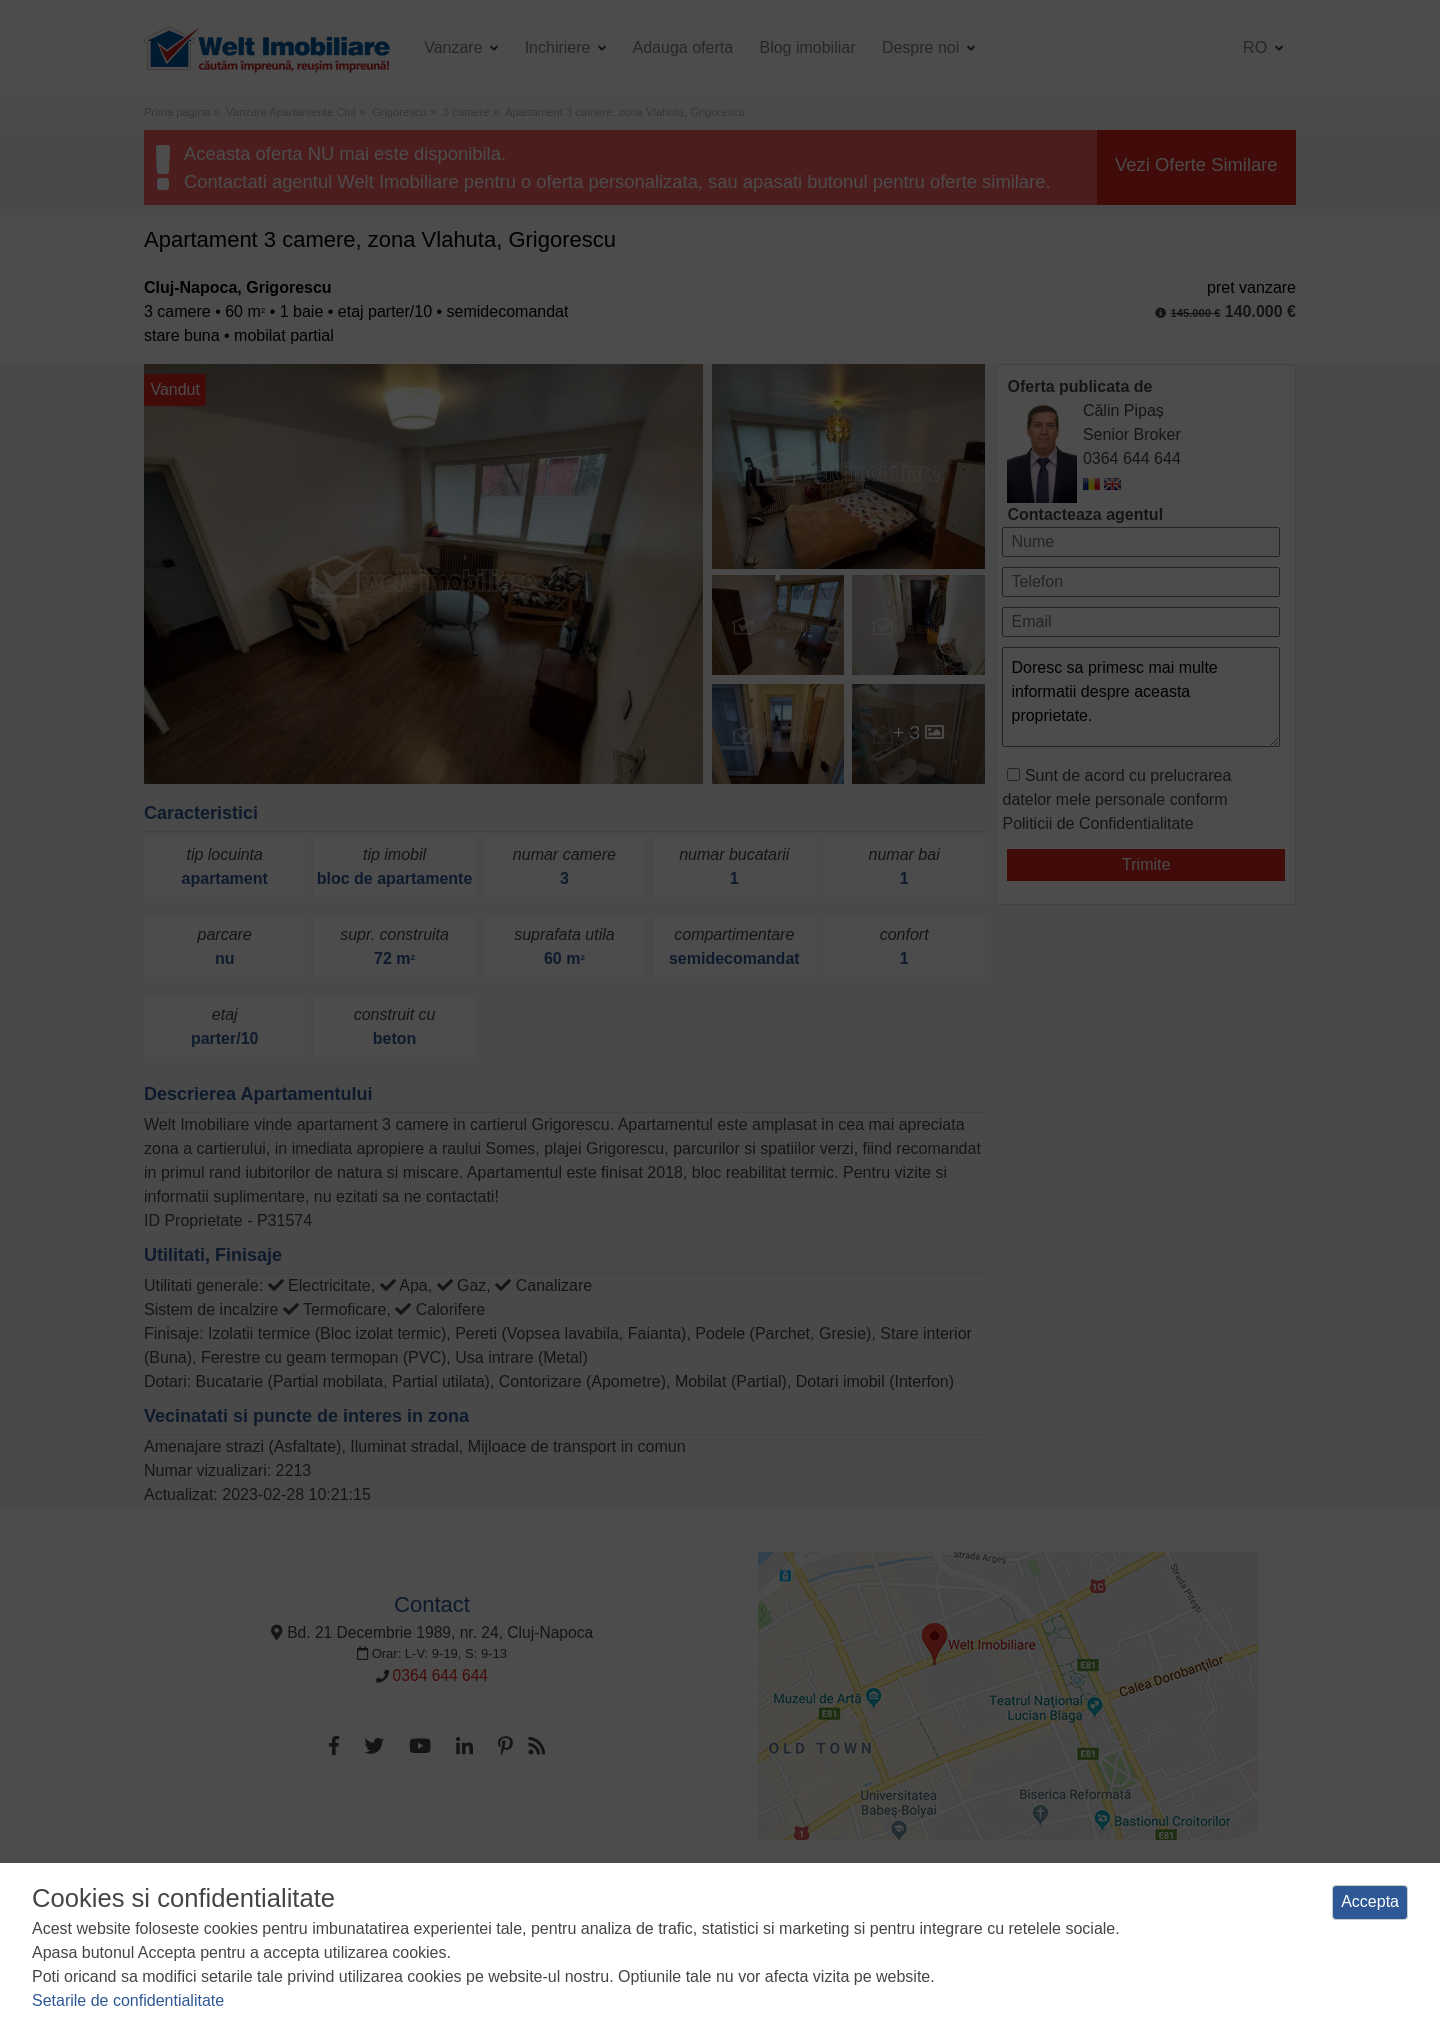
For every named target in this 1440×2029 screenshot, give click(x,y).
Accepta (1370, 1901)
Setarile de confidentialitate (128, 2000)
